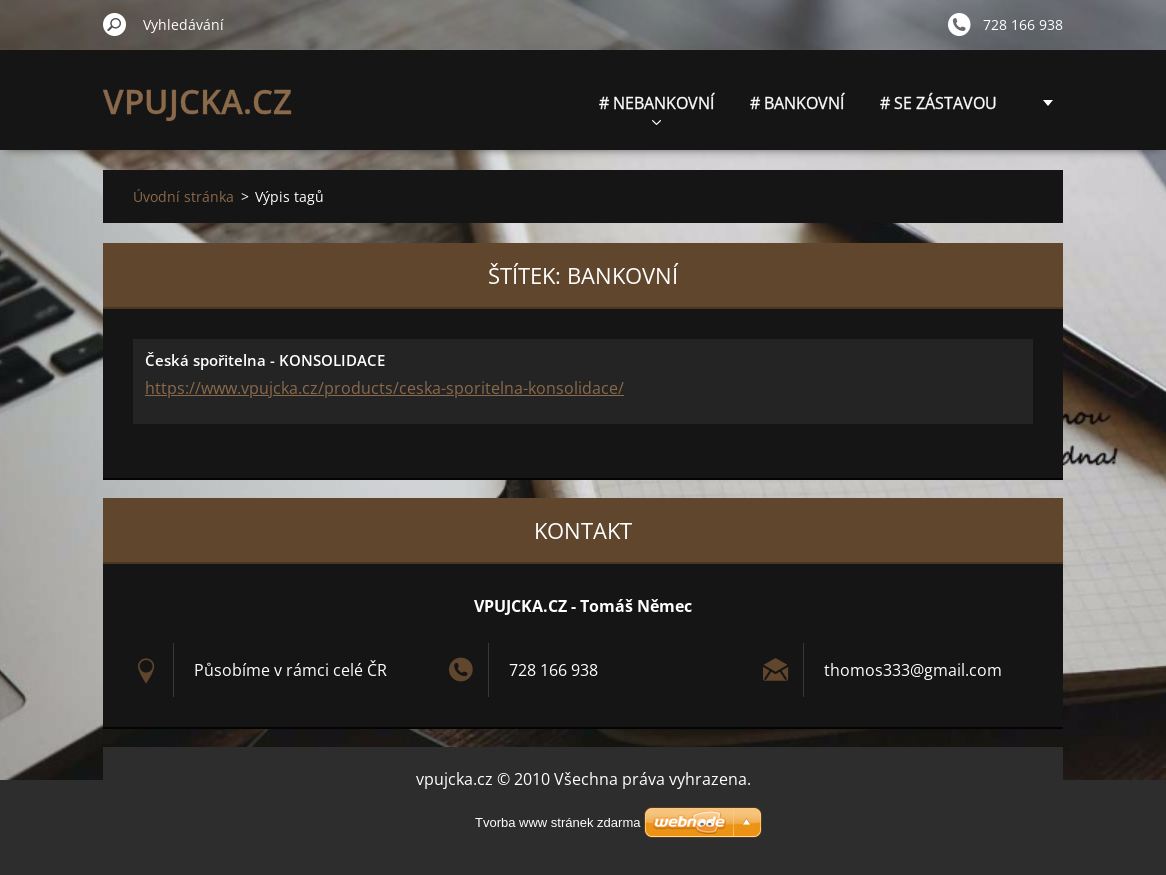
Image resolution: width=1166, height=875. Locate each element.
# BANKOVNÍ (797, 103)
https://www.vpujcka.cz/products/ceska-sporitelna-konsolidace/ (384, 388)
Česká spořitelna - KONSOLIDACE (265, 360)
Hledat (115, 24)
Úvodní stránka (183, 196)
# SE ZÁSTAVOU (938, 103)
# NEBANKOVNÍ (656, 108)
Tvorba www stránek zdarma (557, 822)
